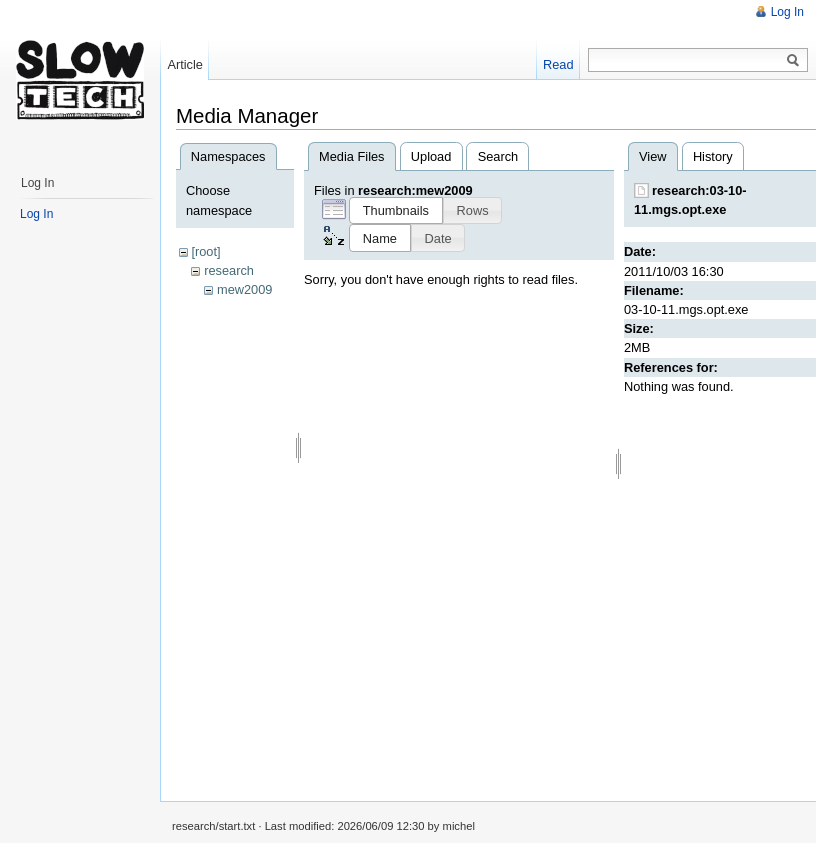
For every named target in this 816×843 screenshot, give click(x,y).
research (229, 270)
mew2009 (245, 289)
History (713, 156)
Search (498, 156)
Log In (787, 12)
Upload (431, 156)
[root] (205, 251)
